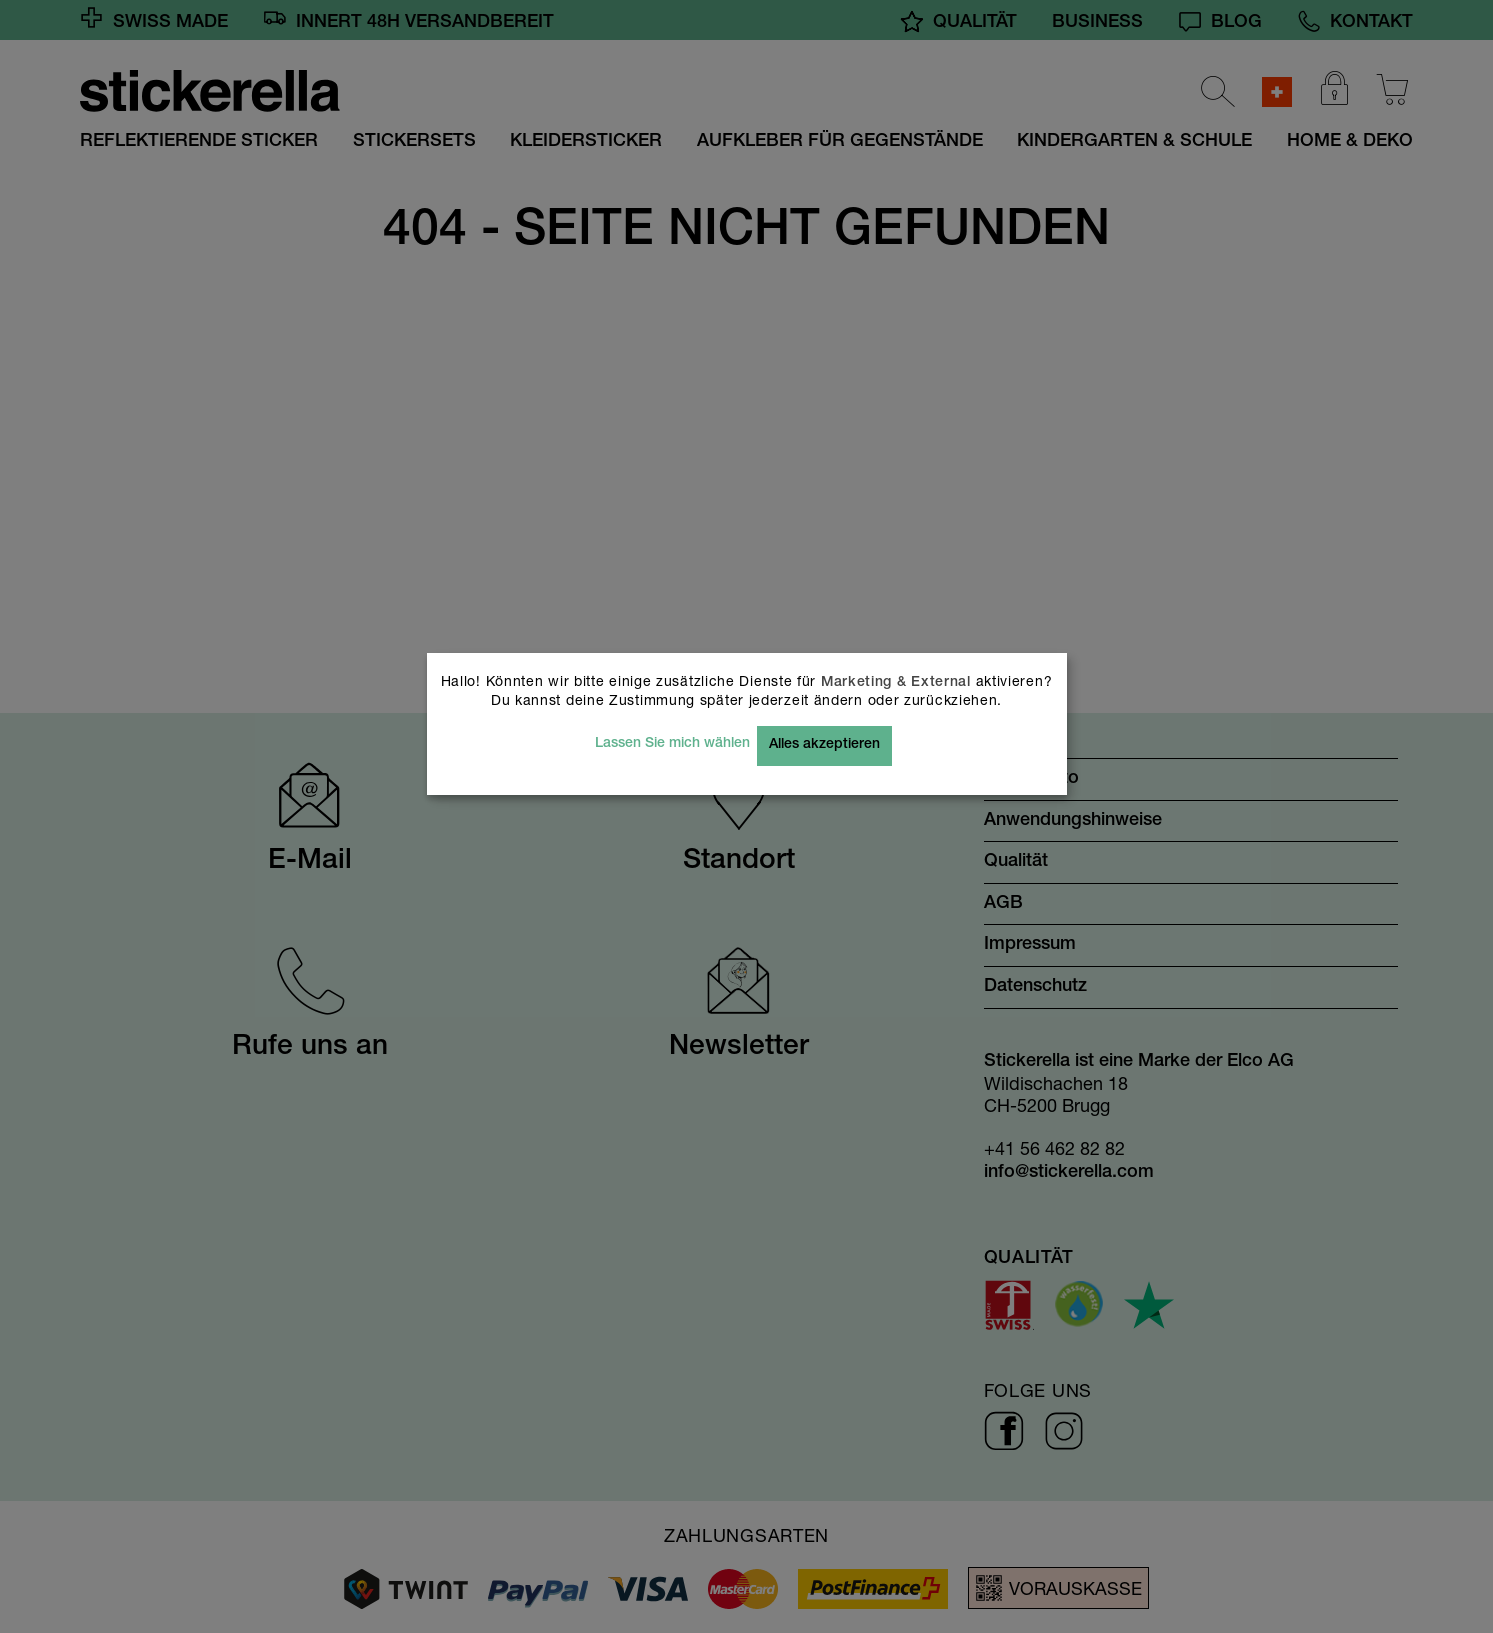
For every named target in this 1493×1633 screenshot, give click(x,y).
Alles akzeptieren (824, 745)
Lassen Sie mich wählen (672, 744)
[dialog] (746, 816)
